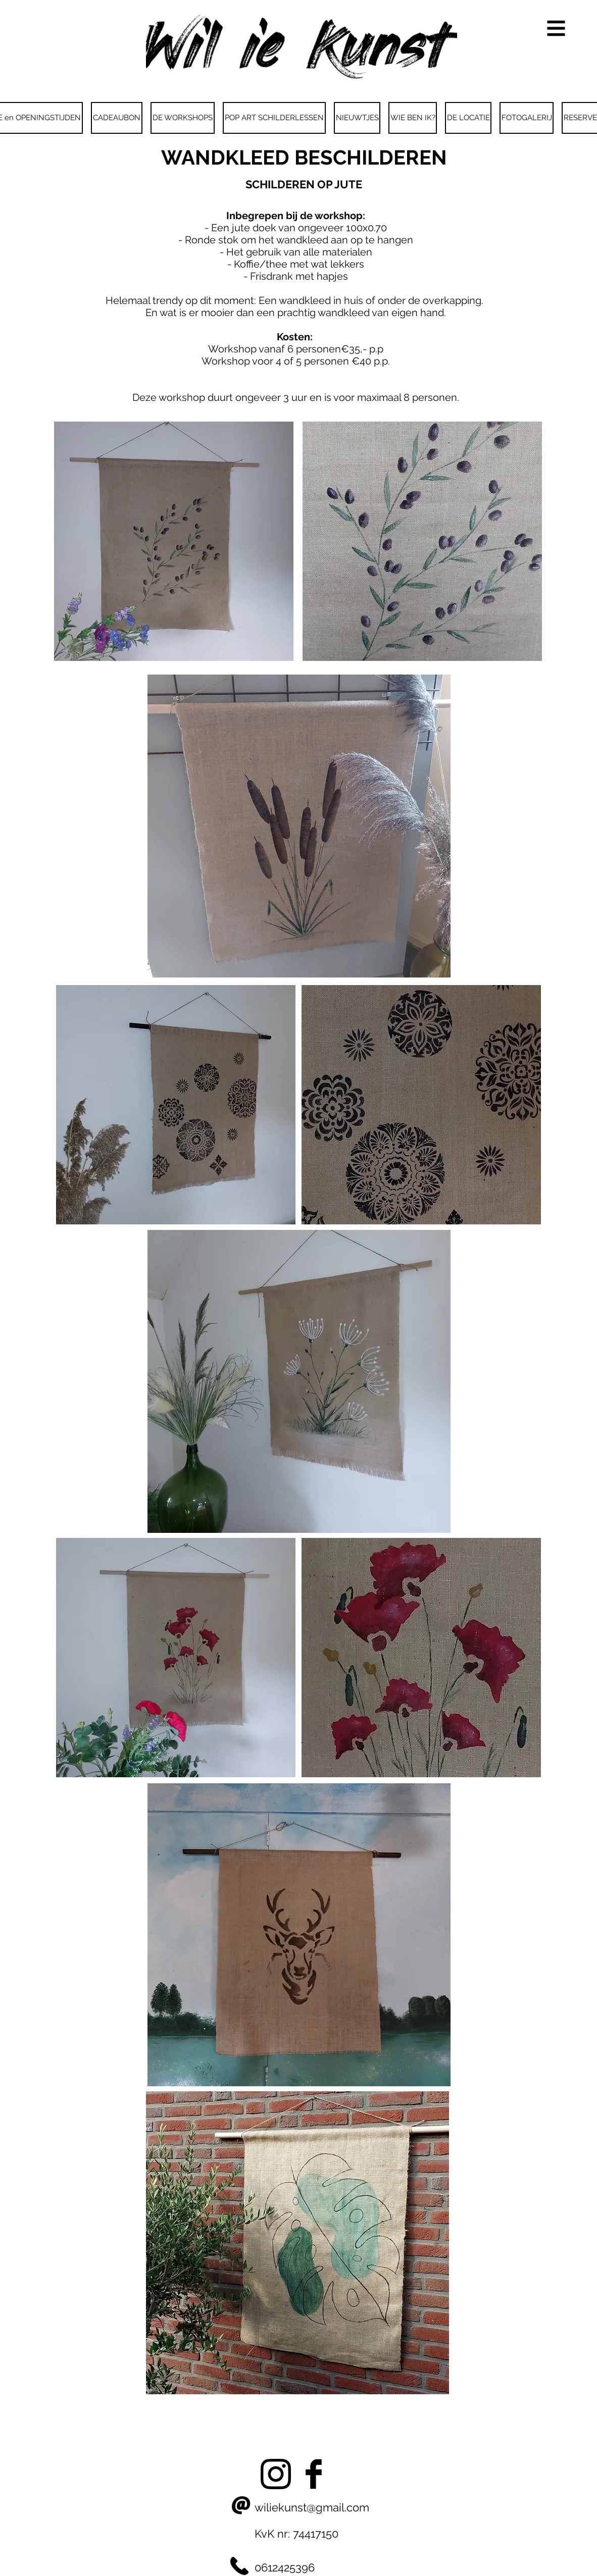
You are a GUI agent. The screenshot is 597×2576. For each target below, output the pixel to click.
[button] (556, 28)
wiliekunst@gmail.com (312, 2507)
